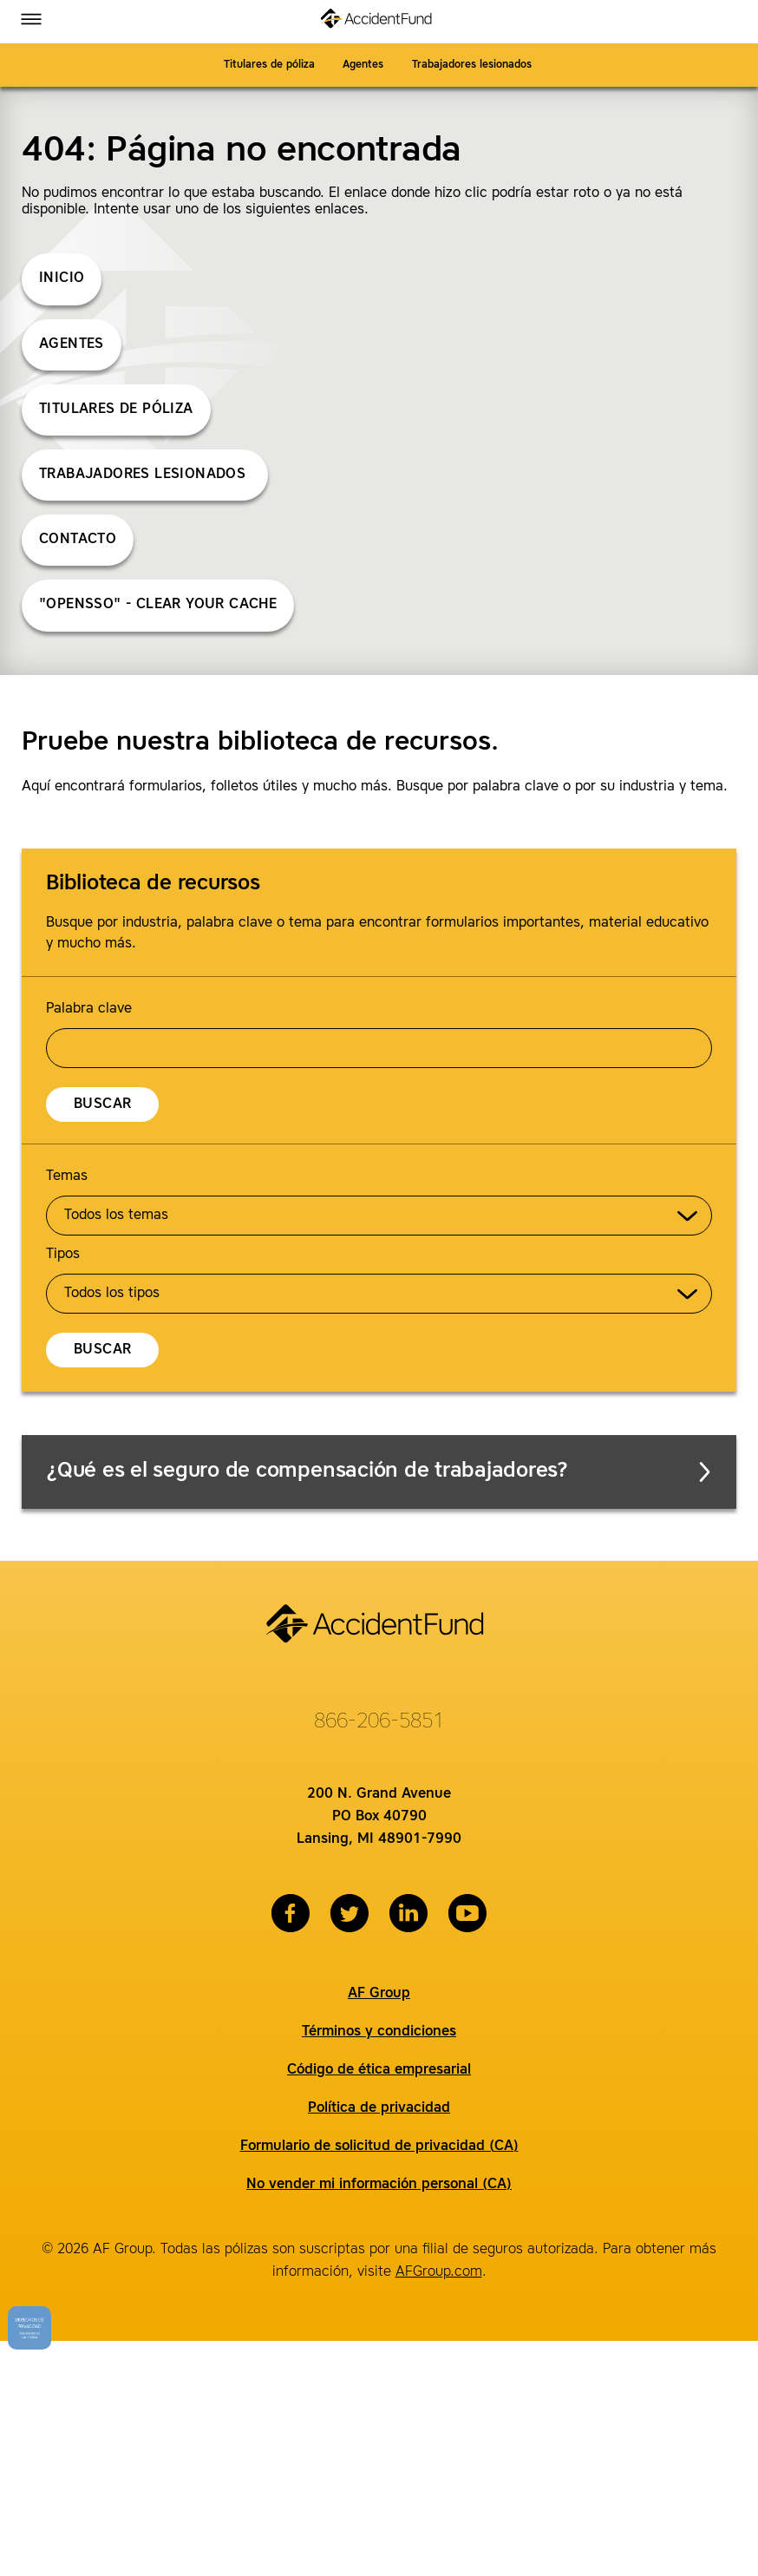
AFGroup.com (438, 2272)
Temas (67, 1176)
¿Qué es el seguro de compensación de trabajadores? (380, 1471)
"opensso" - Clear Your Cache (158, 605)
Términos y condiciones (379, 2032)
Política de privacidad (379, 2108)
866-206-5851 (379, 1722)
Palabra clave (89, 1009)
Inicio (61, 278)
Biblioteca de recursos (153, 884)
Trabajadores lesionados (473, 65)
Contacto (77, 540)
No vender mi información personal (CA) (379, 2185)
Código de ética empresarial (379, 2070)
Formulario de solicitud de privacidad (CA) (379, 2146)
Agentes (363, 65)
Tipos (63, 1255)
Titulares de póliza (269, 65)
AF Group (379, 1994)
